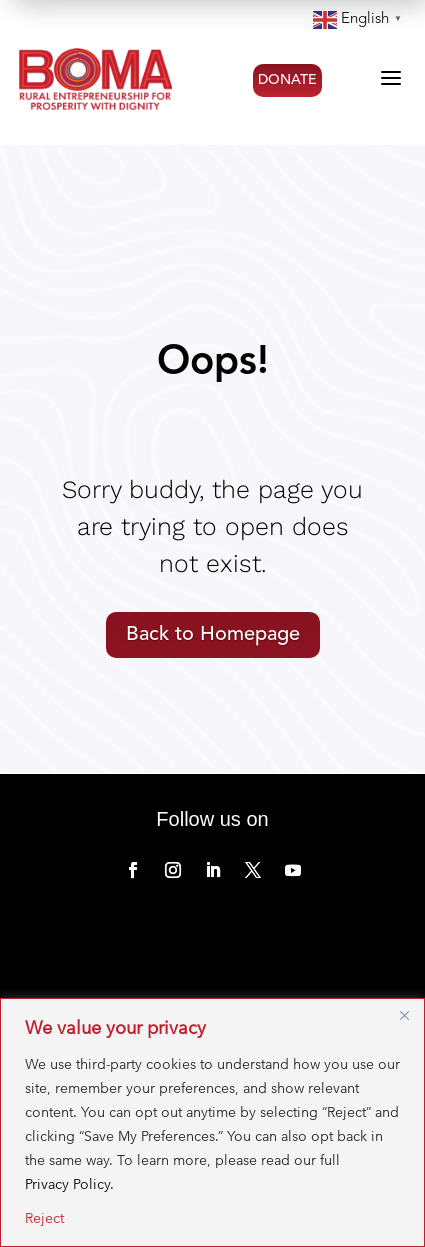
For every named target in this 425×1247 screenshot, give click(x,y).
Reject (44, 1218)
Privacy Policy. (69, 1184)
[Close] (404, 1015)
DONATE (287, 80)
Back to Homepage (213, 635)
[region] (212, 1122)
